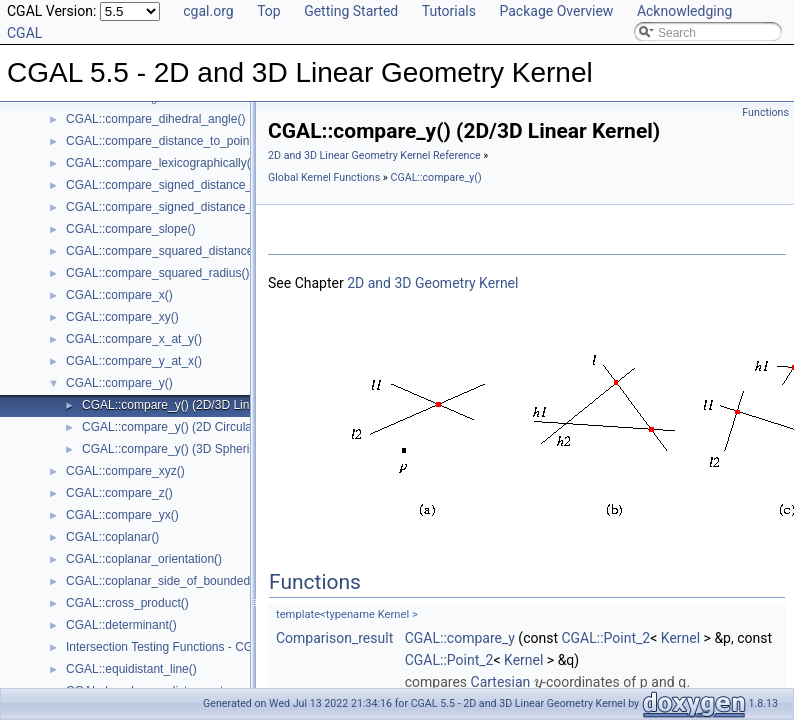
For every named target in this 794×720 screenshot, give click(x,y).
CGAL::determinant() (121, 625)
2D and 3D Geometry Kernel (432, 283)
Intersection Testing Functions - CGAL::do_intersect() (207, 647)
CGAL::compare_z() (119, 493)
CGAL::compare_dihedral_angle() (155, 119)
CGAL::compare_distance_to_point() (163, 141)
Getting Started (351, 11)
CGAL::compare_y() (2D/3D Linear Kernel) (195, 405)
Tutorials (449, 11)
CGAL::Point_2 (605, 638)
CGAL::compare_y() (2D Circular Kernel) (190, 427)
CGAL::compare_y (460, 638)
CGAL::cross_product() (127, 603)
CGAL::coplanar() (112, 537)
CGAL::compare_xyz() (125, 471)
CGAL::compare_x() (119, 295)
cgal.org (208, 11)
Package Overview (556, 11)
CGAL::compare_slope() (130, 229)
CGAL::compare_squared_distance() (163, 251)
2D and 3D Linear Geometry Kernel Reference (374, 155)
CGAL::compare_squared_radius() (157, 273)
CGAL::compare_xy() (122, 317)
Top (269, 11)
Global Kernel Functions (324, 177)
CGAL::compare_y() (119, 383)
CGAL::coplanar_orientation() (144, 559)
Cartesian (501, 682)
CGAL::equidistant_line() (131, 669)
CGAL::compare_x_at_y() (134, 339)
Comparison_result (334, 638)
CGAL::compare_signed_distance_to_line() (180, 185)
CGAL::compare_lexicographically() (160, 163)
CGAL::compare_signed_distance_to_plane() (186, 207)
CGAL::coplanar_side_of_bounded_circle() (179, 581)
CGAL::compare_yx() (122, 515)
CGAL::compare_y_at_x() (134, 361)
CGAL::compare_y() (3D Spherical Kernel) (194, 449)
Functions (765, 112)
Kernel (680, 638)
